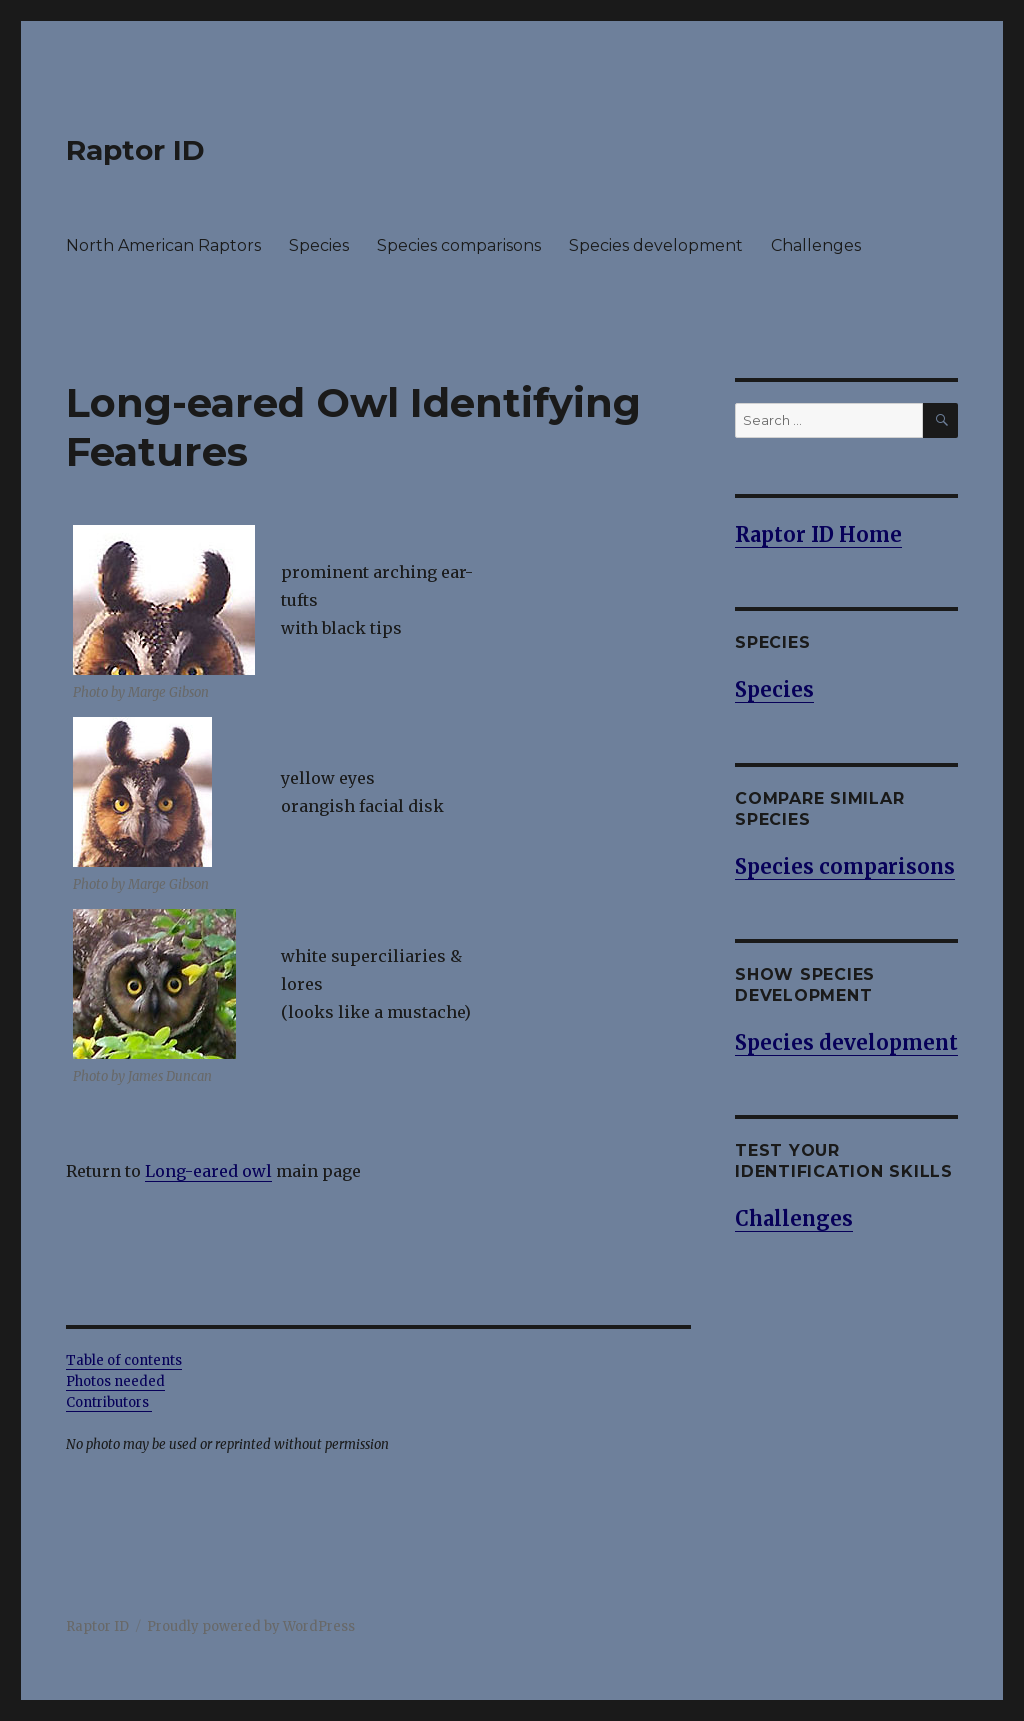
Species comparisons (459, 245)
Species (319, 245)
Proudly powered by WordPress (251, 1626)
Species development (656, 245)
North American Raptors (163, 245)
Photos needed (115, 1381)
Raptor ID (135, 150)
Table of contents (124, 1360)
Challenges (816, 245)
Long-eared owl (208, 1171)
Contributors (109, 1402)
